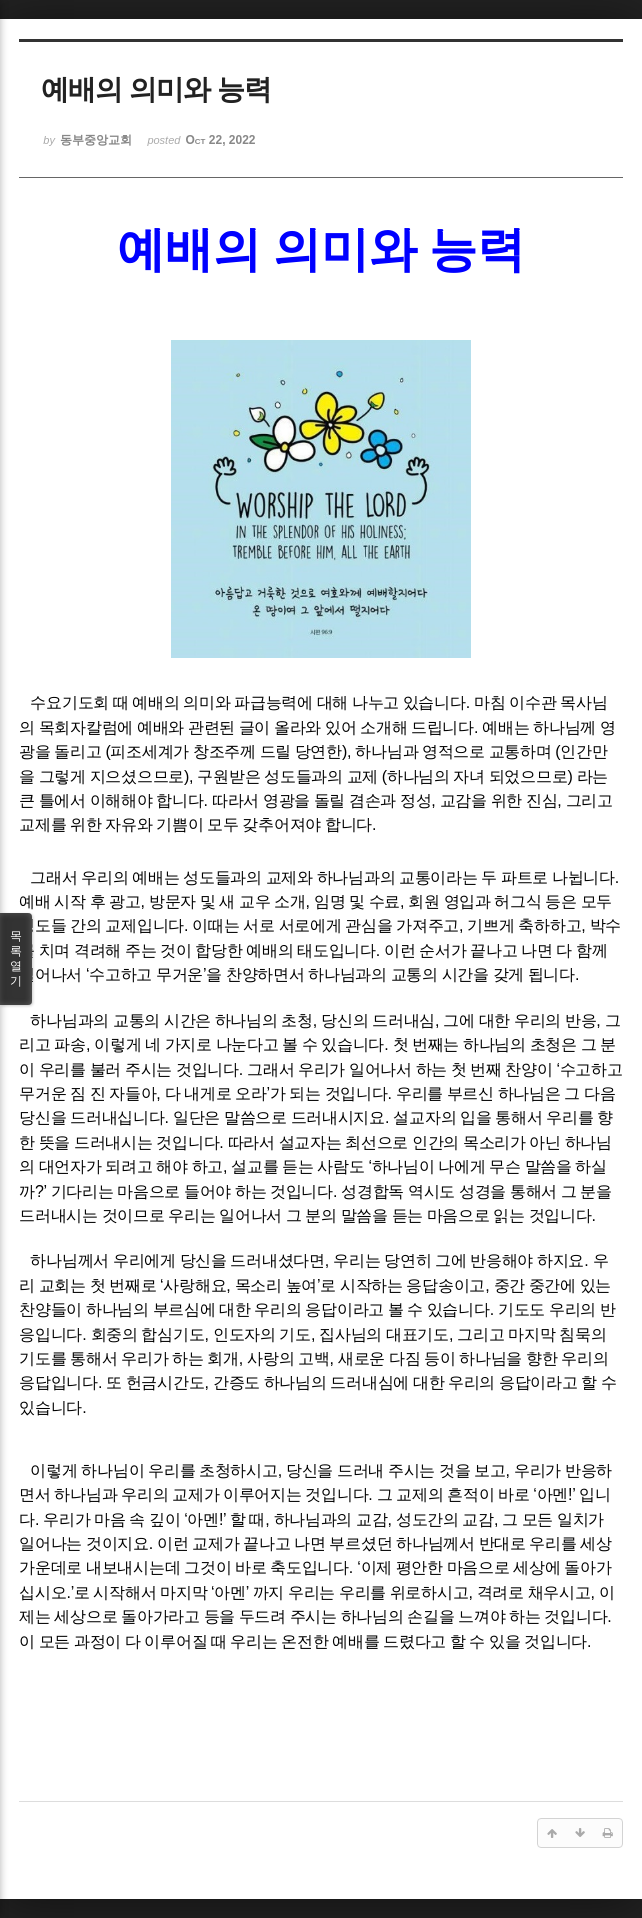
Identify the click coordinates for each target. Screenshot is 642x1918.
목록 (16, 959)
